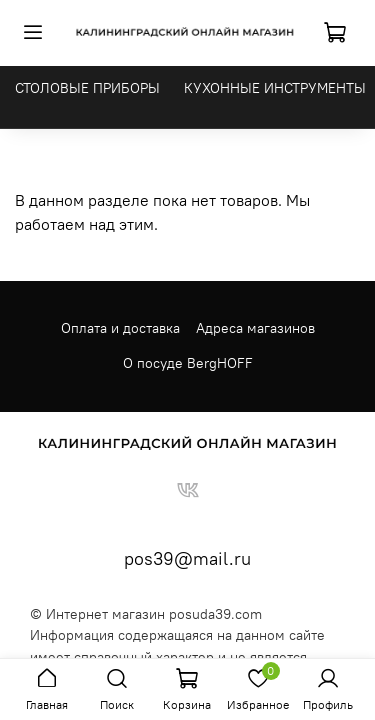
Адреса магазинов (255, 328)
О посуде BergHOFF (188, 363)
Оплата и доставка (120, 328)
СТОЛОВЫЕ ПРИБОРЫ (87, 88)
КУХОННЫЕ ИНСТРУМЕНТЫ (275, 88)
